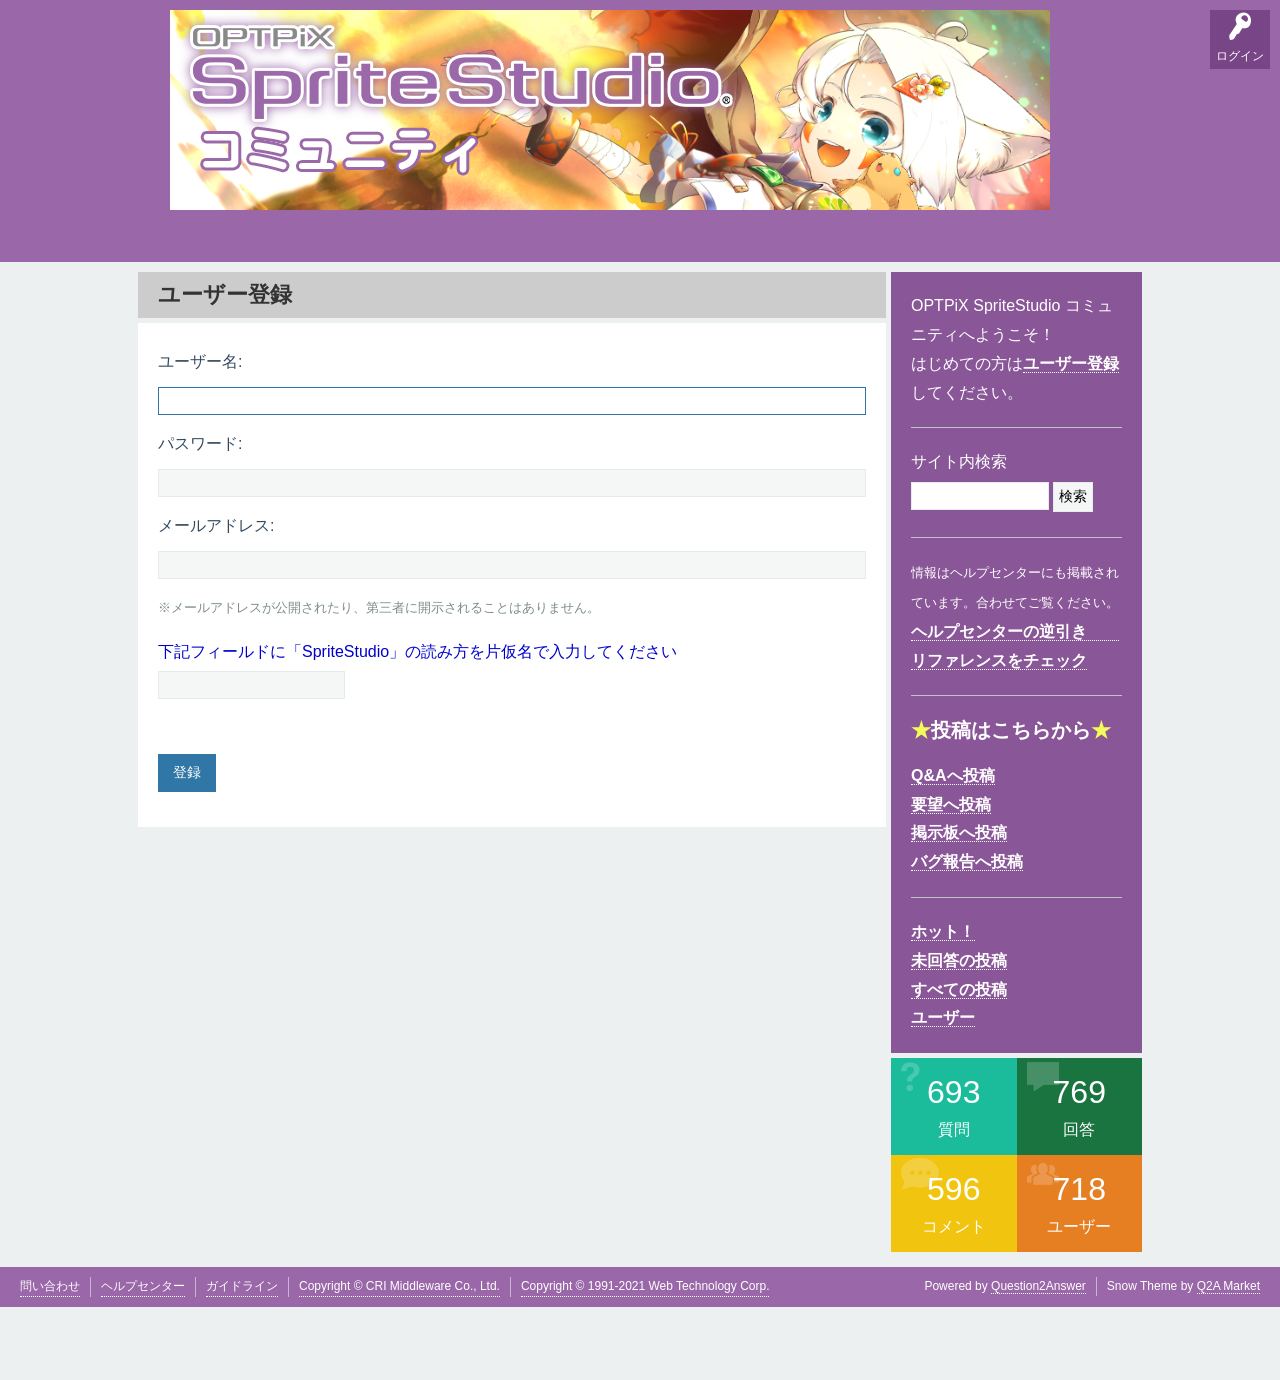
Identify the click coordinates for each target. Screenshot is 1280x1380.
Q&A (191, 300)
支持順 (445, 300)
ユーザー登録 (1071, 436)
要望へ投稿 (951, 876)
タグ (507, 296)
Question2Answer (1038, 1359)
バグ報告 (380, 300)
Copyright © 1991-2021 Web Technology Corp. (645, 1359)
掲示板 (315, 300)
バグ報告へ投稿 (967, 934)
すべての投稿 (959, 1061)
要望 (253, 300)
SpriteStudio (1077, 300)
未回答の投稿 (959, 1033)
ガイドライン (242, 1359)
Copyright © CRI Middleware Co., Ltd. (399, 1359)
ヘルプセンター (143, 1359)
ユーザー (943, 1090)
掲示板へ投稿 (959, 905)
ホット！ (943, 1004)
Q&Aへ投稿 (953, 848)
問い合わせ (50, 1359)
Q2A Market (1228, 1359)
